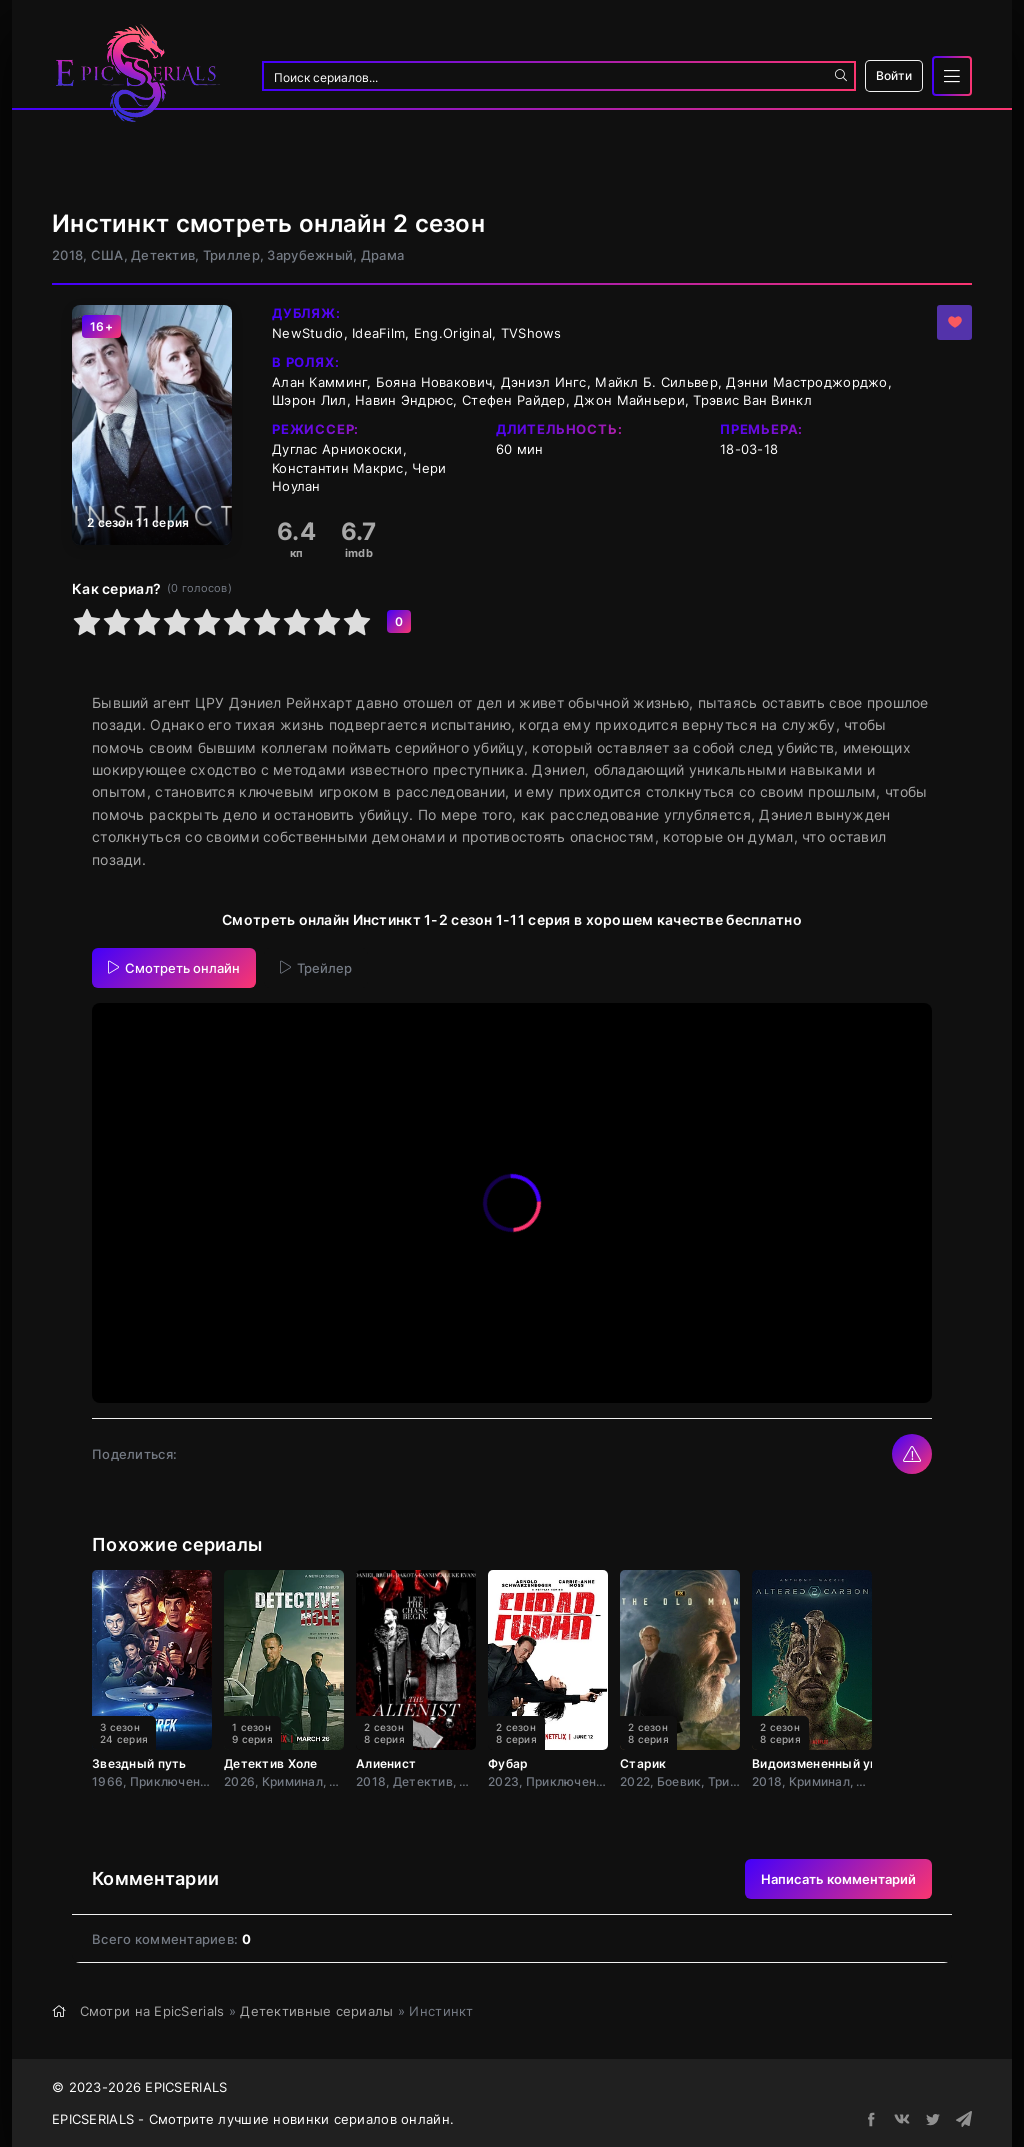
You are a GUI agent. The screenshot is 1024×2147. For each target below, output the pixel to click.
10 (357, 622)
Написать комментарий (838, 1879)
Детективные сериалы (316, 2011)
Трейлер (316, 968)
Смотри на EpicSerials (152, 2011)
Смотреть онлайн (174, 968)
